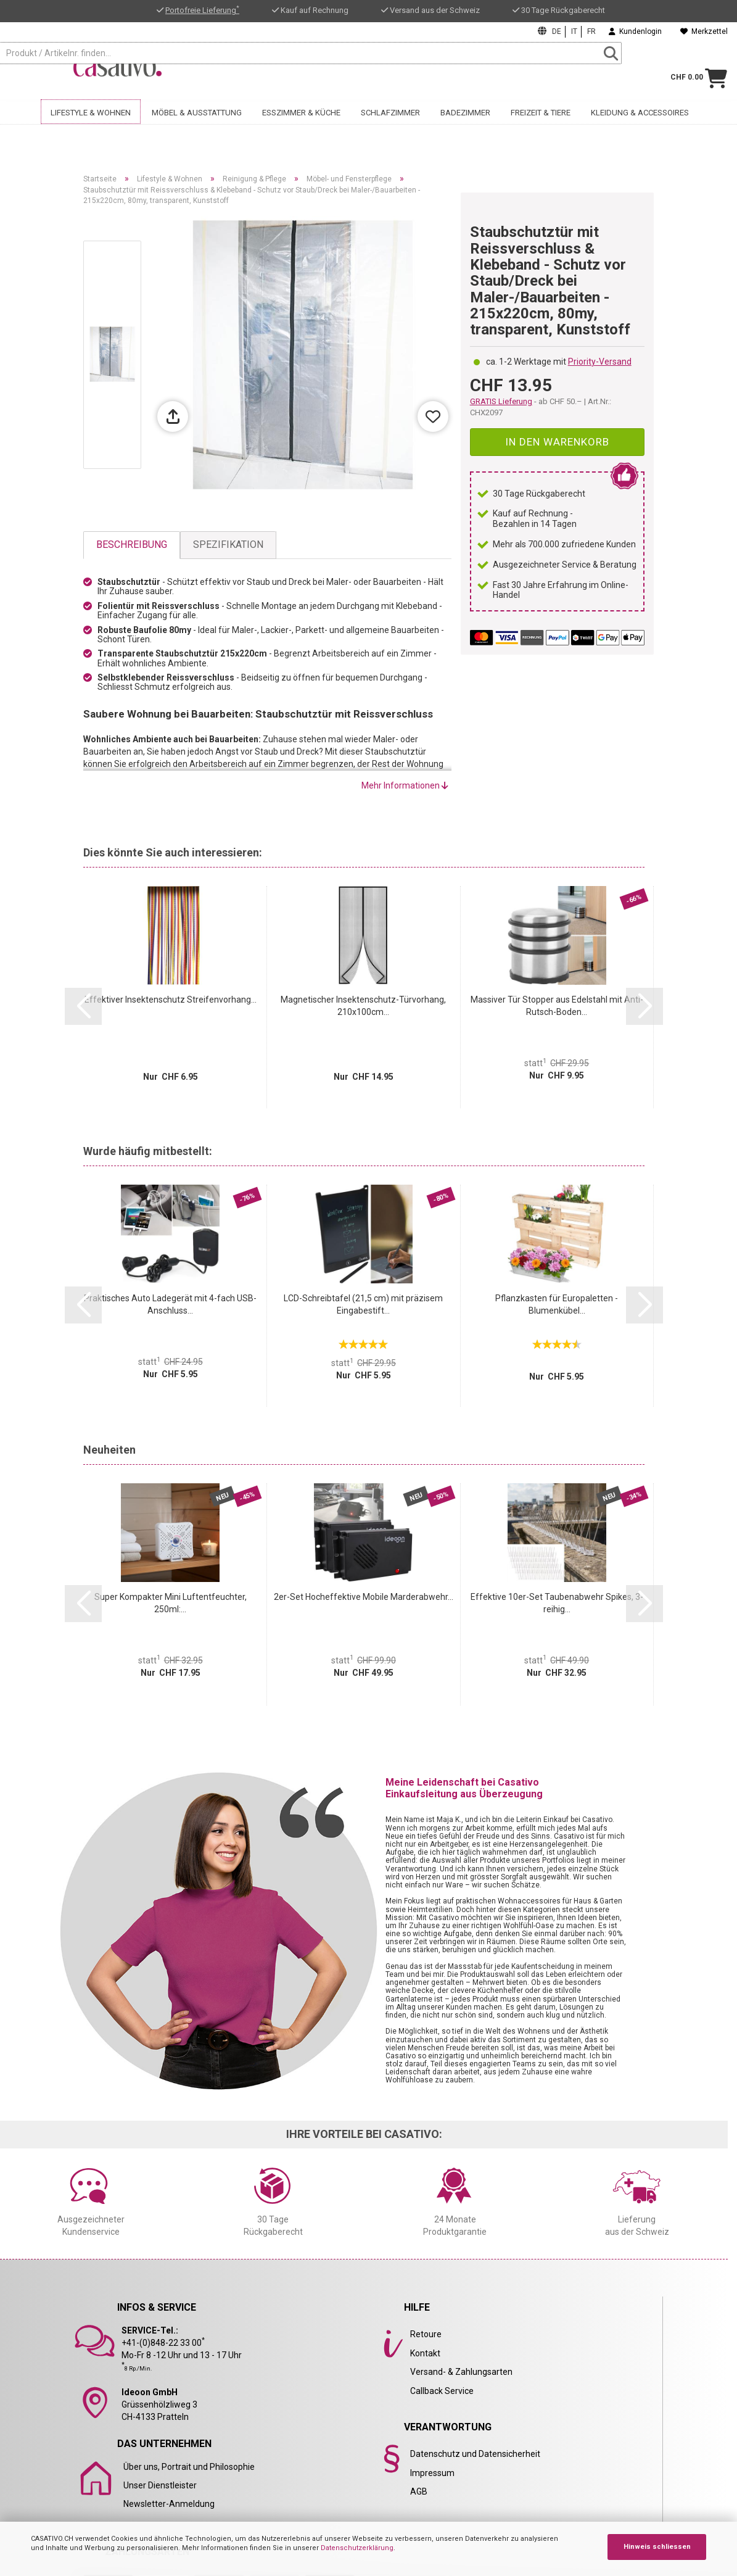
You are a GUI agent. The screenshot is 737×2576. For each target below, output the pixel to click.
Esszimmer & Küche (301, 128)
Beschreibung (131, 544)
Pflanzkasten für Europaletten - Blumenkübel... (556, 1304)
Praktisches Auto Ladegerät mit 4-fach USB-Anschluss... (170, 1304)
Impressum (432, 2473)
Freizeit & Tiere (540, 128)
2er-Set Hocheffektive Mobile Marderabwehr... (363, 1597)
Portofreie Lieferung (202, 10)
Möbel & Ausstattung (197, 128)
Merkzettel (704, 31)
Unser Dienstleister (160, 2485)
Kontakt (425, 2353)
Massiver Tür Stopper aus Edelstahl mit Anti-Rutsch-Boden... (557, 1006)
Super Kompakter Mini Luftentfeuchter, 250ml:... (170, 1603)
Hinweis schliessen (657, 2547)
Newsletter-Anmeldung (169, 2504)
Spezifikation (228, 544)
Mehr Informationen (404, 785)
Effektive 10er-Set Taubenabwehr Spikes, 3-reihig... (557, 1603)
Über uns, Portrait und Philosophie (189, 2467)
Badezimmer (465, 128)
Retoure (426, 2334)
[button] (83, 1006)
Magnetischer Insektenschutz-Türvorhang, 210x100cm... (363, 1006)
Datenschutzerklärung (357, 2548)
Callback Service (442, 2391)
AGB (418, 2491)
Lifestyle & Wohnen (91, 128)
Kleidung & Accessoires (640, 128)
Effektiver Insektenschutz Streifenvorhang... (170, 999)
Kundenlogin (635, 31)
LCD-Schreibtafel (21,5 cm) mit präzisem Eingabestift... (363, 1304)
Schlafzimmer (390, 128)
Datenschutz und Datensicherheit (475, 2454)
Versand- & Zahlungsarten (461, 2372)
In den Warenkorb (557, 442)
